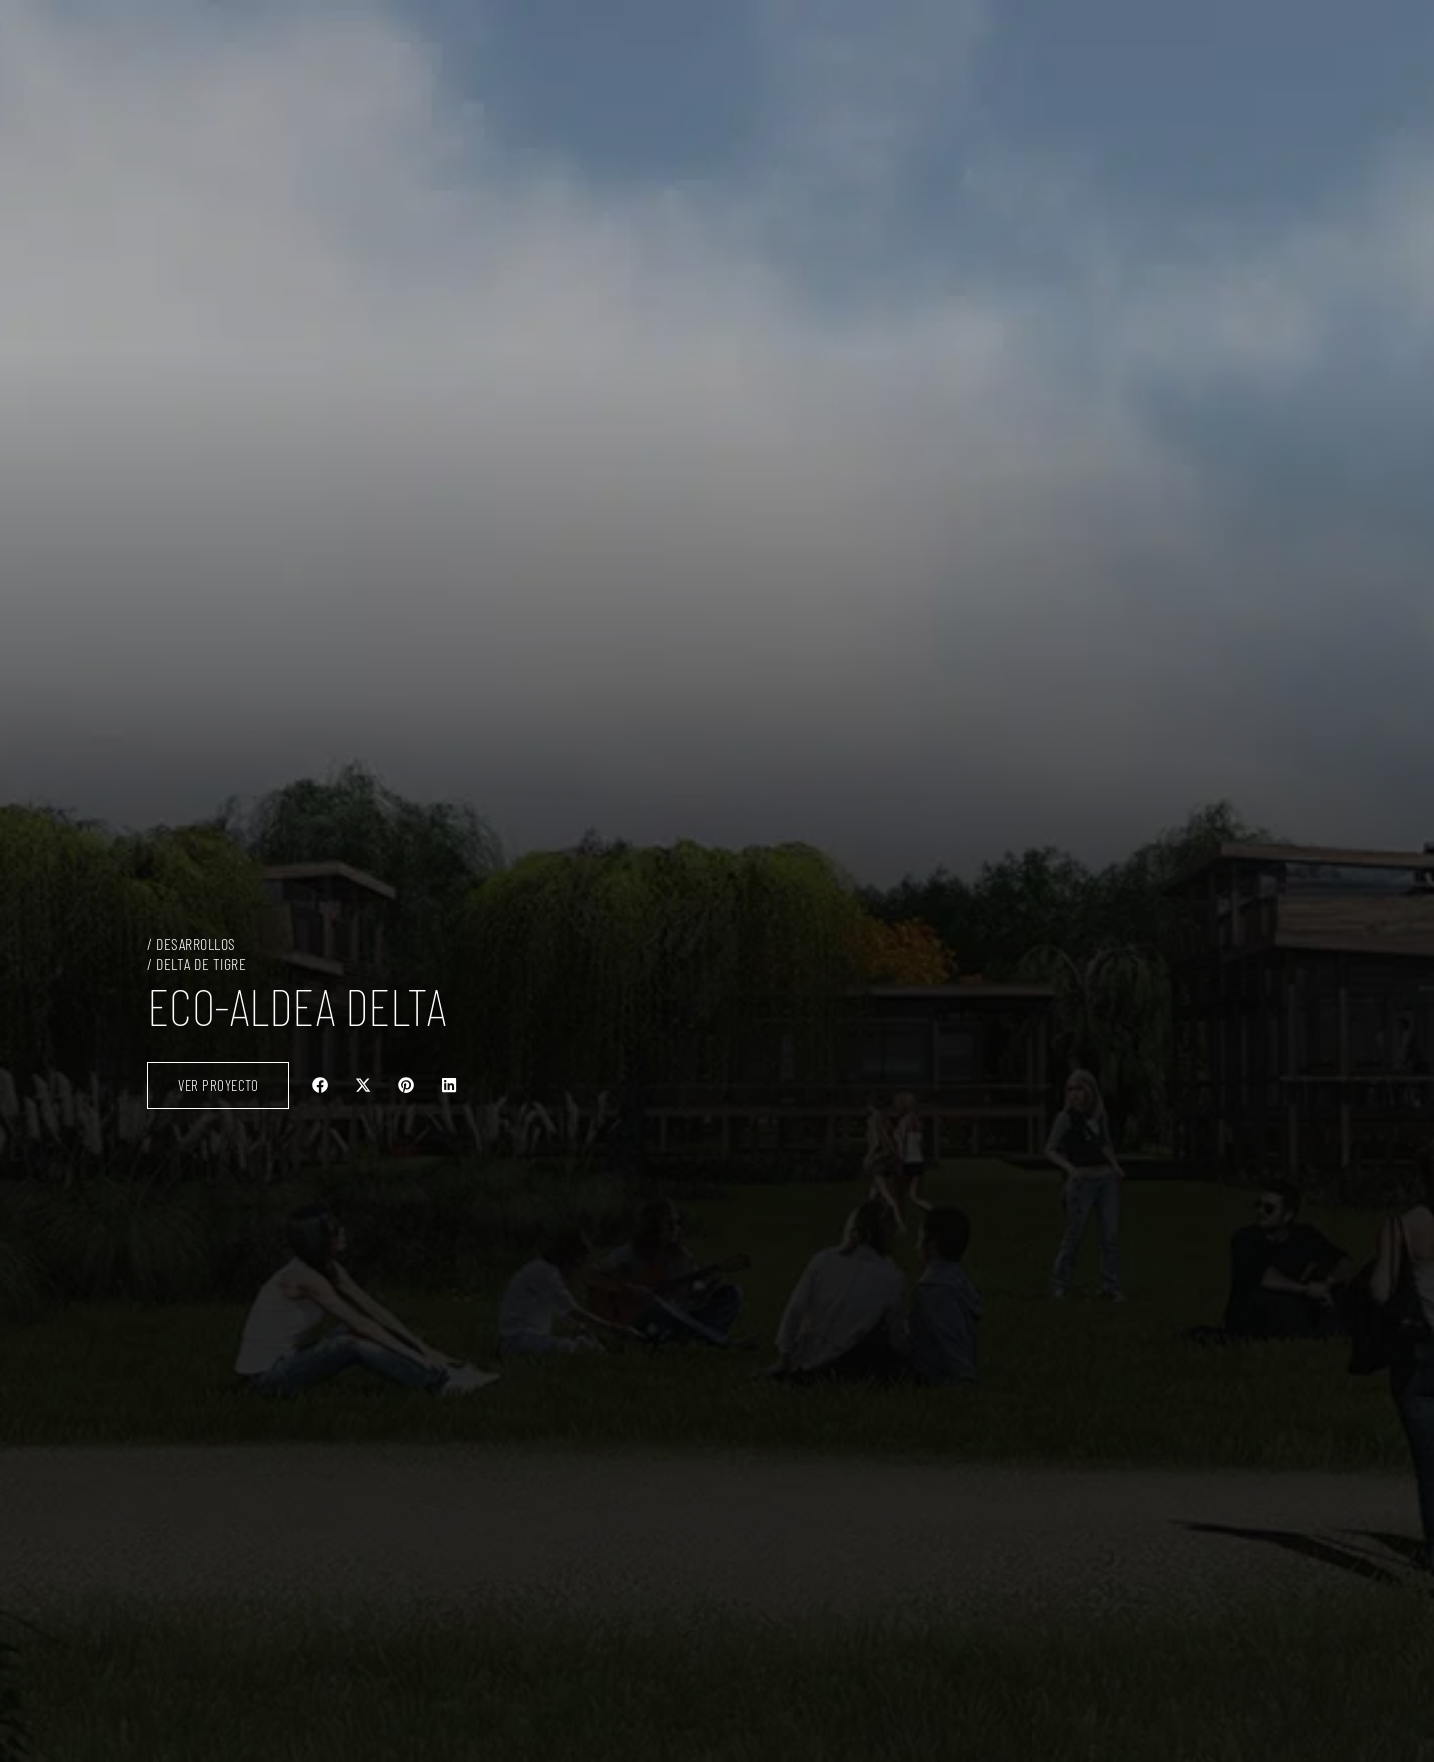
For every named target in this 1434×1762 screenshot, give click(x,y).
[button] (320, 1085)
